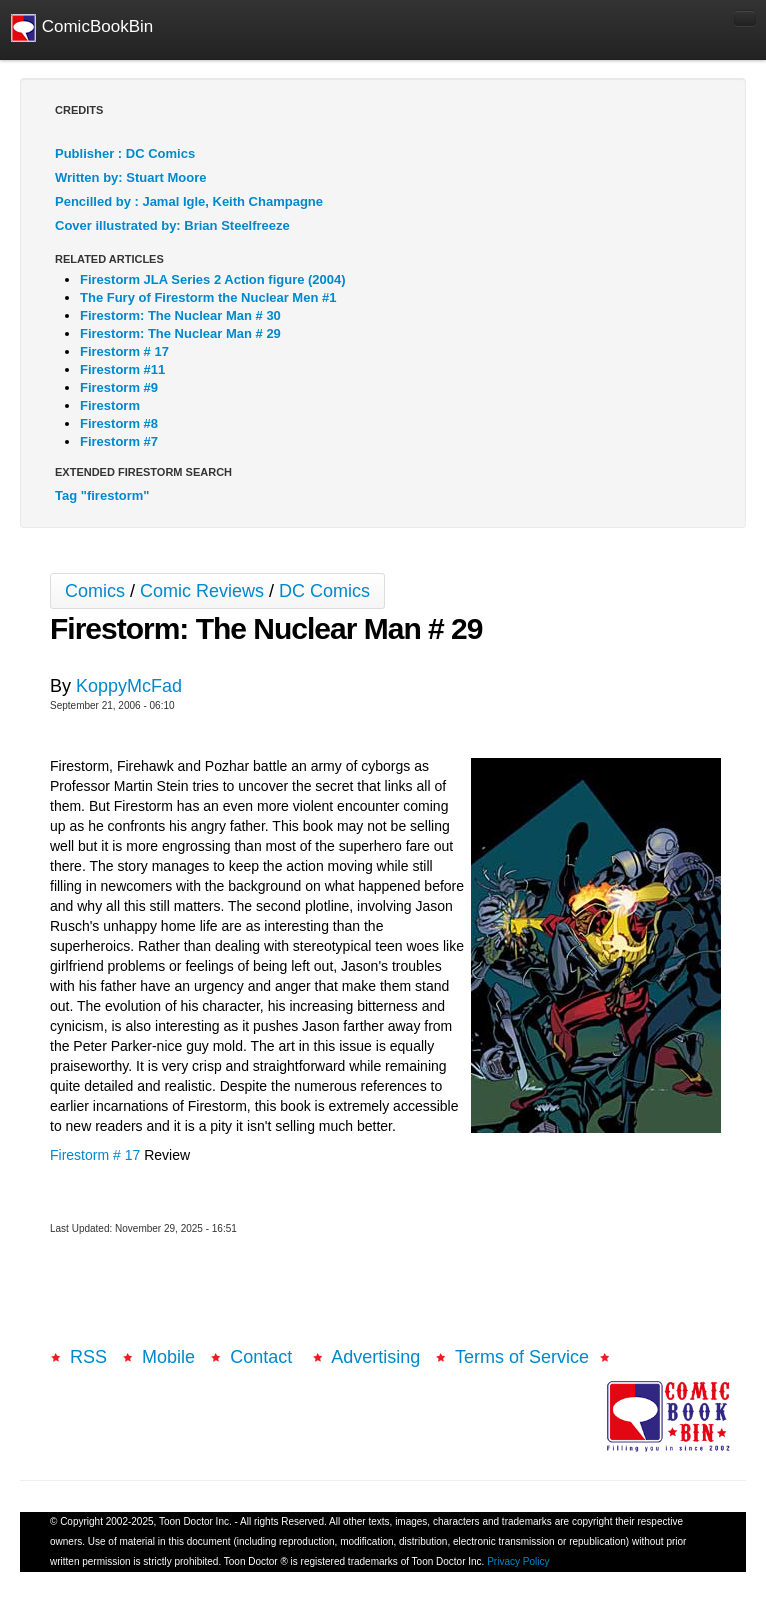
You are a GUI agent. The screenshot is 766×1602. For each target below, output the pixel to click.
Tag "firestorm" (102, 495)
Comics (95, 591)
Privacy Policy (518, 1561)
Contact (263, 1357)
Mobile (168, 1357)
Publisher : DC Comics (125, 153)
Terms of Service (522, 1357)
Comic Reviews (202, 591)
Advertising (375, 1357)
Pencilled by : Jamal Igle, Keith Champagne (189, 201)
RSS (88, 1357)
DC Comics (324, 591)
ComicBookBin (82, 28)
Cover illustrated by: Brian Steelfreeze (172, 225)
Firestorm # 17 (95, 1155)
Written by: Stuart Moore (130, 177)
